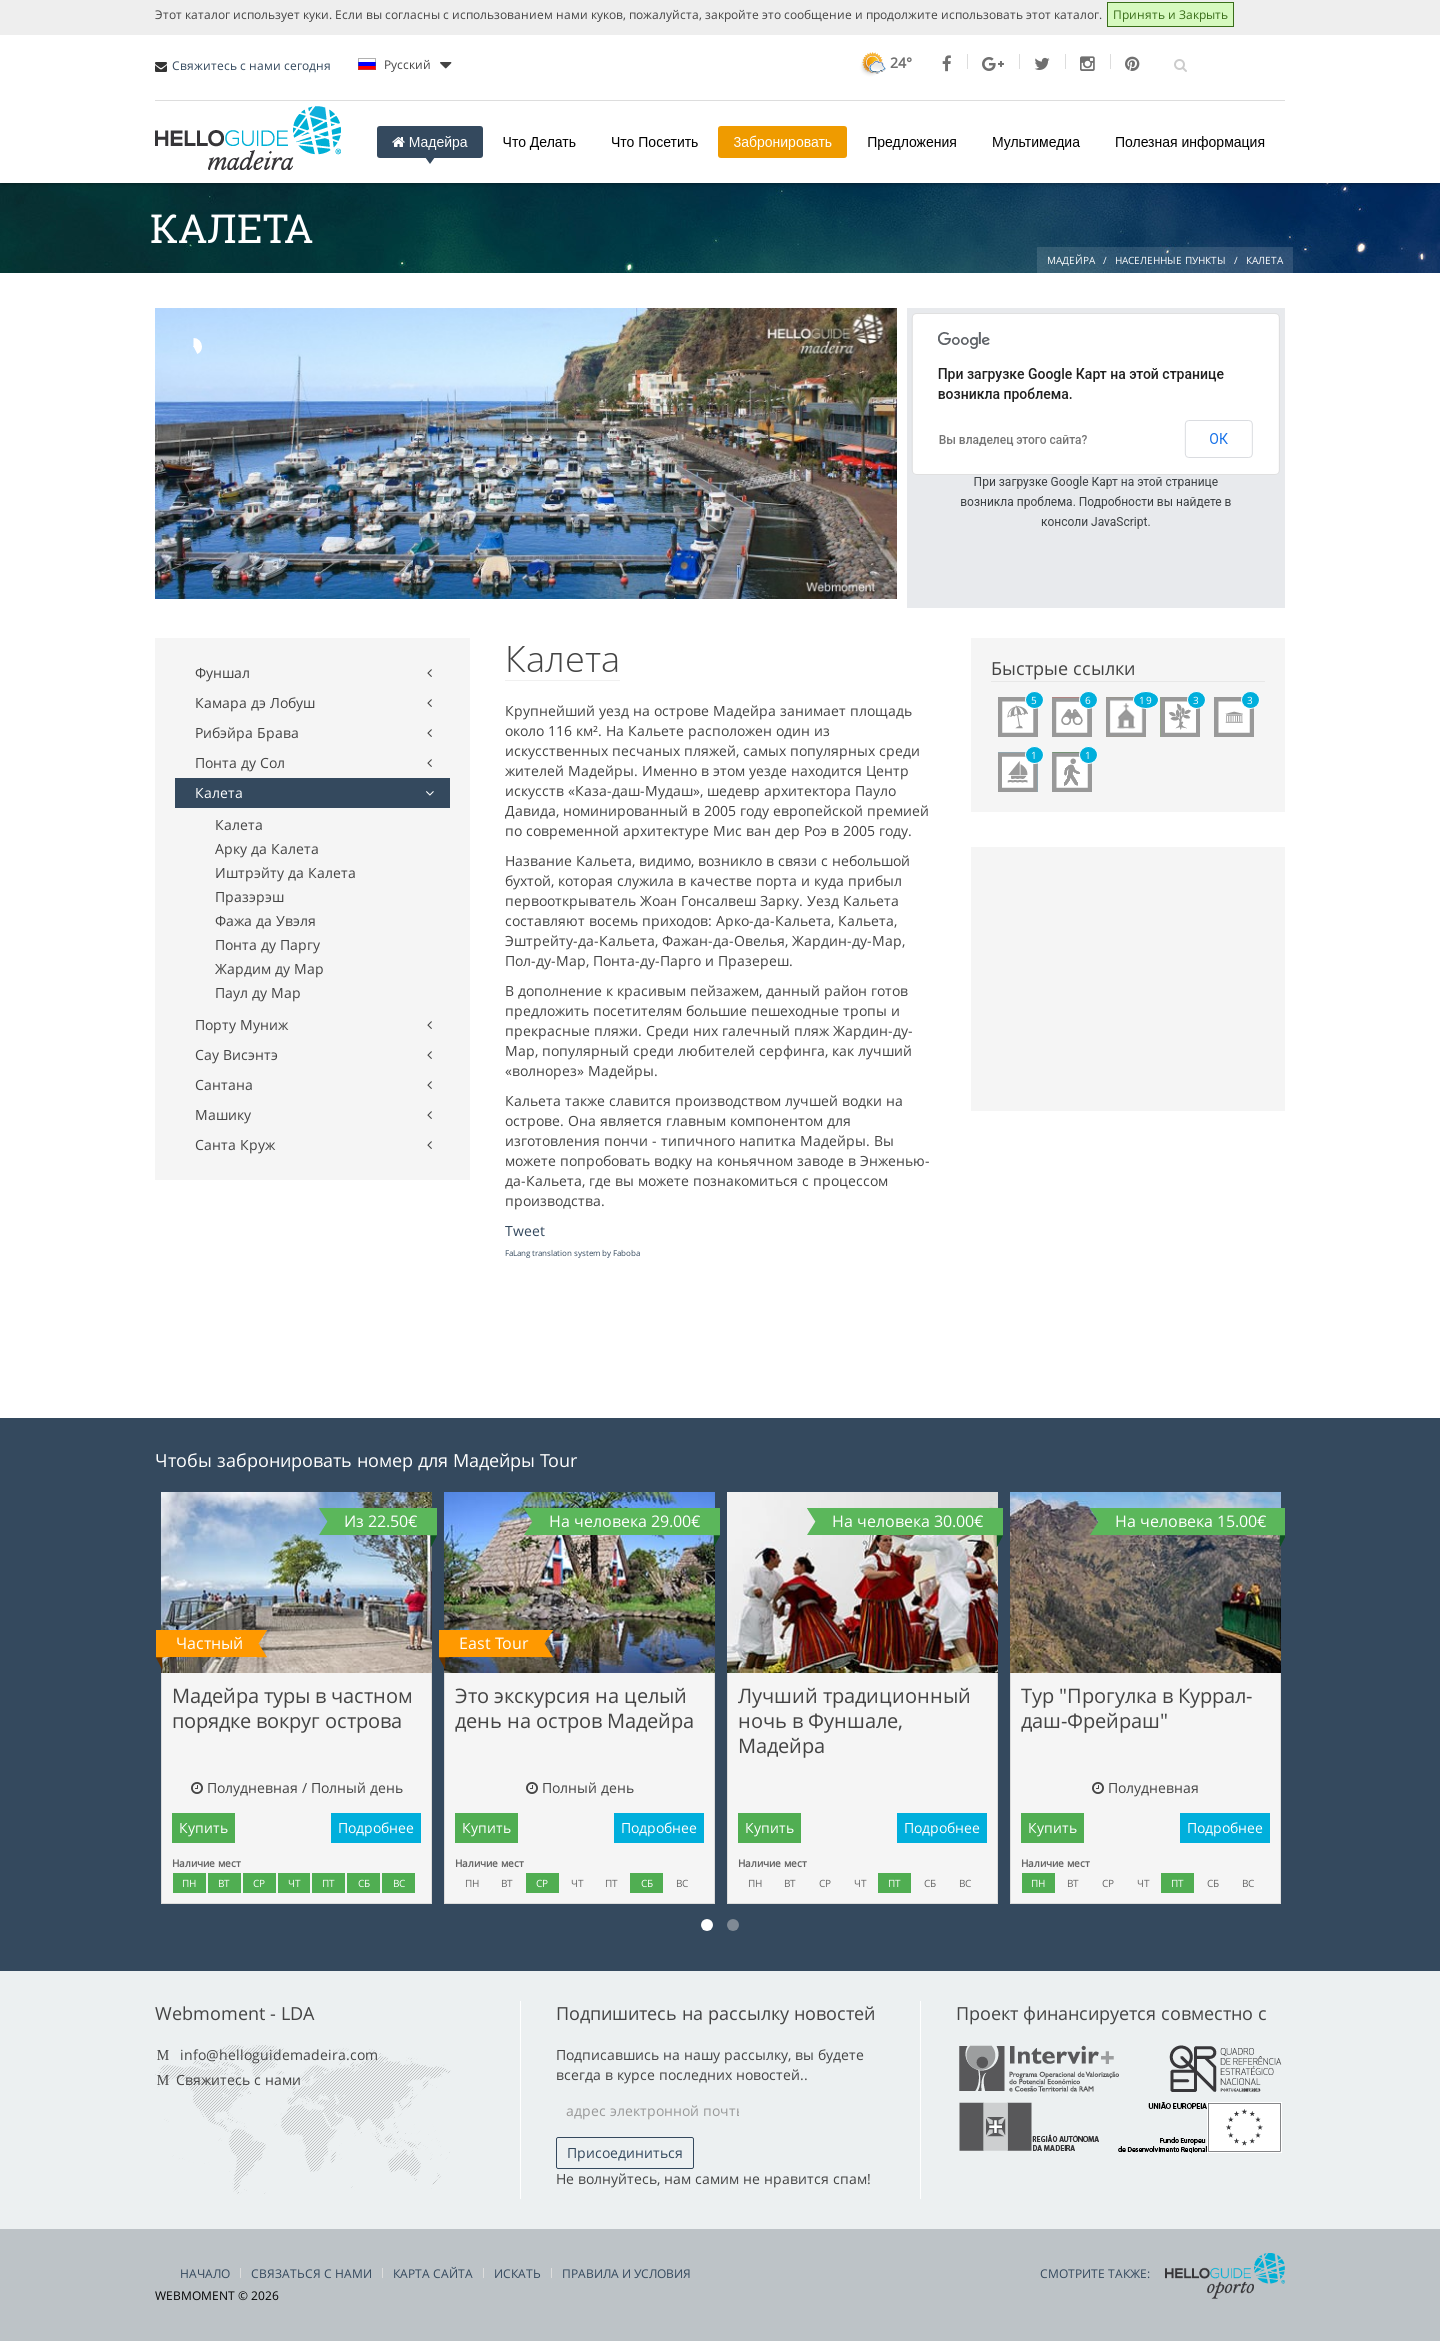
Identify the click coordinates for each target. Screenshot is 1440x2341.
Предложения (912, 142)
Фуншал (222, 672)
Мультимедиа (1036, 142)
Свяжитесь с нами (238, 2079)
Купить (203, 1827)
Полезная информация (1190, 142)
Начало (205, 2273)
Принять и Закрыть (1170, 14)
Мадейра (430, 142)
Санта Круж (235, 1144)
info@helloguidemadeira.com (279, 2054)
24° (884, 62)
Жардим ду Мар (269, 968)
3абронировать (782, 142)
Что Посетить (654, 142)
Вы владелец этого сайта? (1013, 440)
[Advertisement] (519, 290)
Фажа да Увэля (265, 920)
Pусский (404, 65)
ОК (1218, 439)
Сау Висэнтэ (236, 1054)
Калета (219, 792)
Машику (223, 1114)
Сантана (224, 1084)
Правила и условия (626, 2273)
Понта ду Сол (240, 762)
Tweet (525, 1230)
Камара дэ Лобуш (255, 702)
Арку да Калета (267, 848)
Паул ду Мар (258, 992)
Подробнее (376, 1827)
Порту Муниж (241, 1024)
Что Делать (539, 142)
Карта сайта (433, 2273)
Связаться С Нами (311, 2273)
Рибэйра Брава (247, 732)
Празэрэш (249, 896)
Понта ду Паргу (267, 944)
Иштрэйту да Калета (285, 872)
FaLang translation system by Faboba (572, 1252)
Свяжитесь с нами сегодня (251, 65)
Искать (517, 2273)
